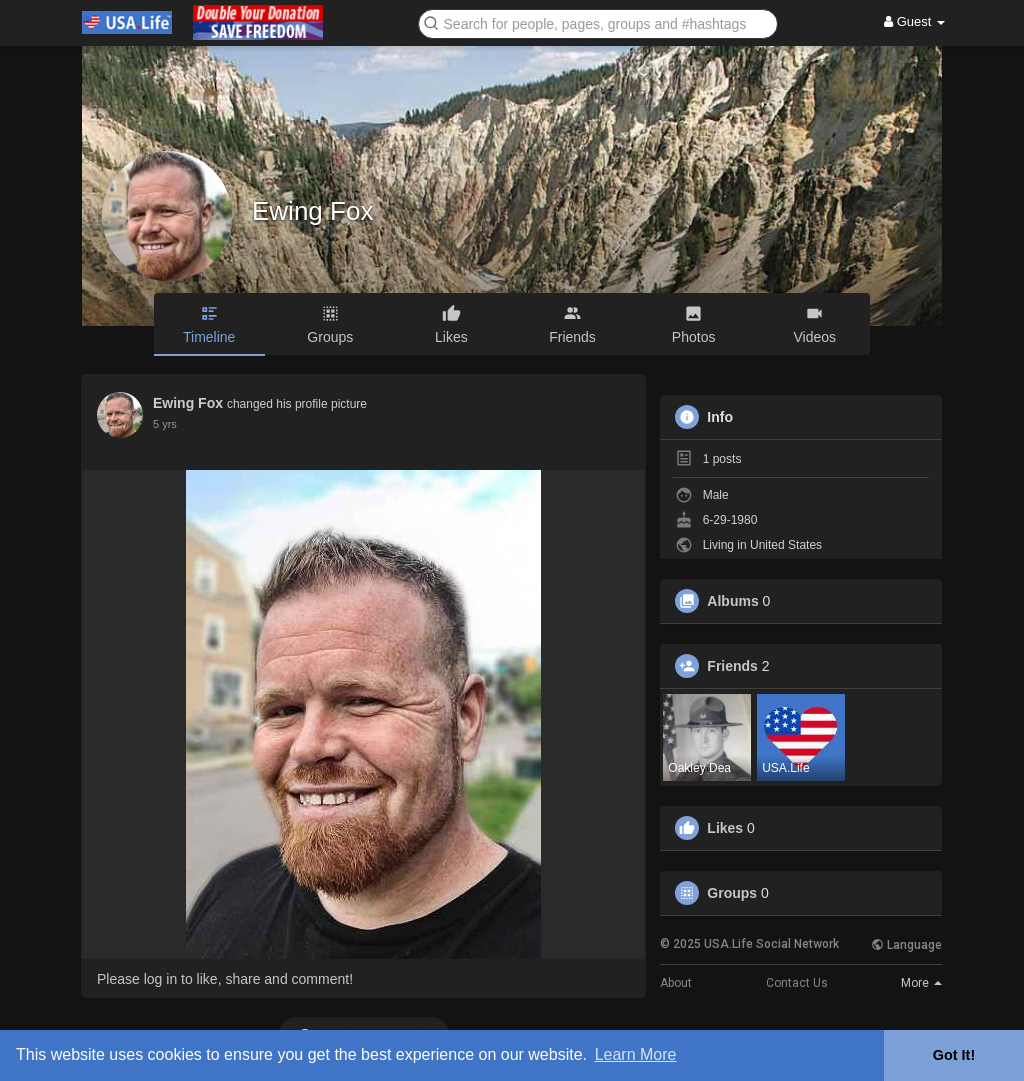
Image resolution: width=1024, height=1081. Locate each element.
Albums (732, 601)
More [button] (921, 983)
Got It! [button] (954, 1055)
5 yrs (165, 424)
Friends (732, 666)
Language (906, 945)
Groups (732, 893)
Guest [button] (914, 21)
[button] (598, 22)
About (676, 983)
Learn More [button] (636, 1054)
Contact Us (797, 983)
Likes (725, 828)
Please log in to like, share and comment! (225, 979)
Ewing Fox (312, 211)
